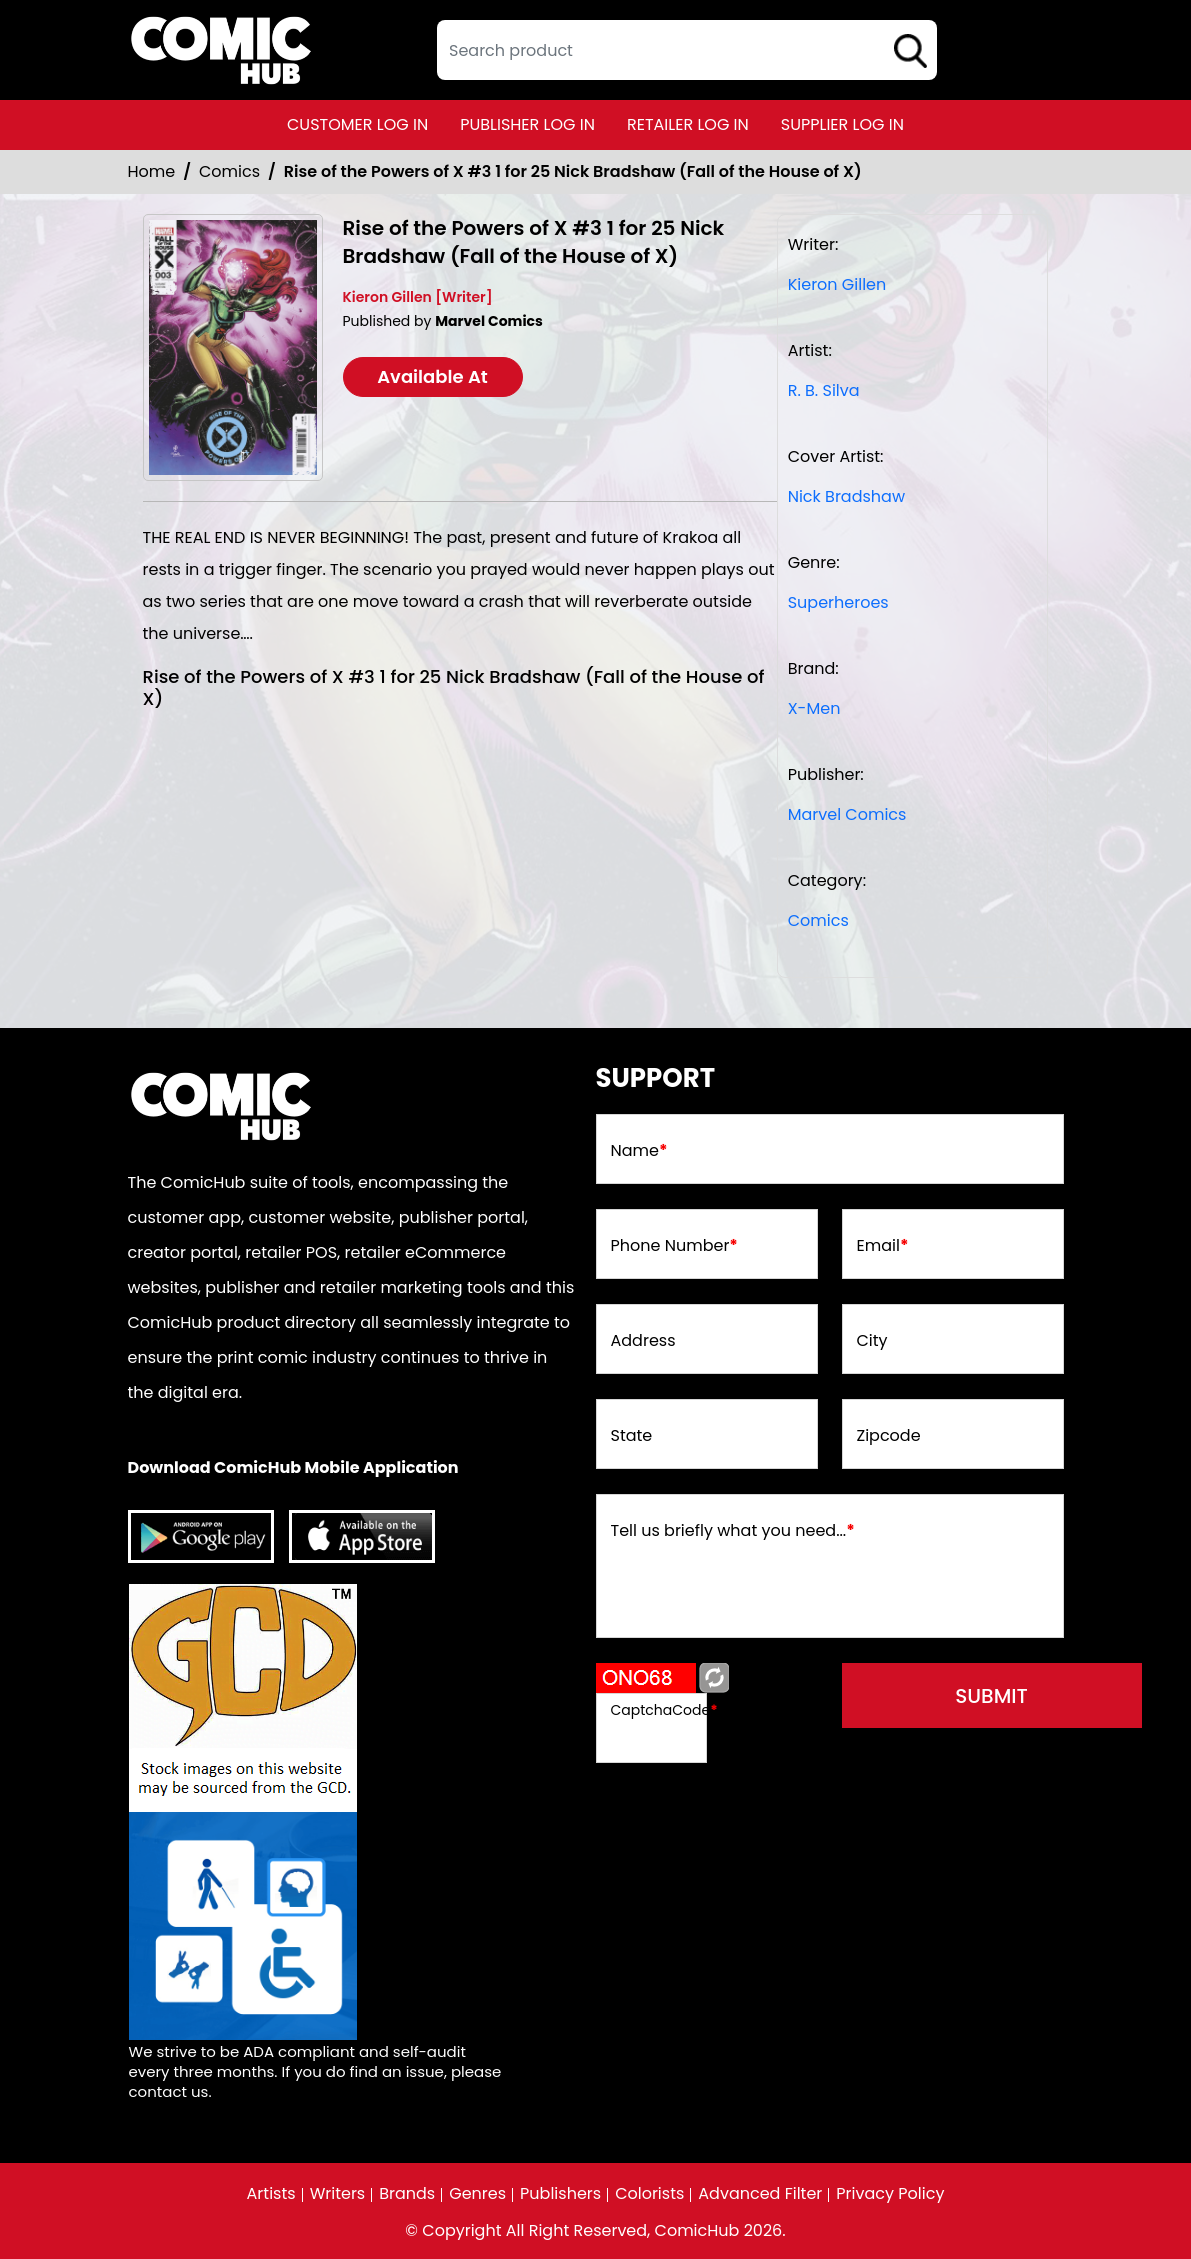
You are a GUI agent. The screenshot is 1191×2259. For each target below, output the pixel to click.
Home (152, 171)
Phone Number (674, 1246)
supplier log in (842, 124)
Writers (338, 2194)
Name (639, 1151)
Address (643, 1341)
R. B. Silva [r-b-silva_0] (824, 390)
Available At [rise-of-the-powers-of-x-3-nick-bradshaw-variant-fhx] (432, 376)
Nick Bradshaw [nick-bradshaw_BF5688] (846, 496)
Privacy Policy (890, 2194)
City (872, 1341)
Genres (477, 2194)
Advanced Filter (760, 2194)
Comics (229, 171)
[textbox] (687, 50)
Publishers (560, 2194)
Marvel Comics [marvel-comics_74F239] (847, 814)
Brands (407, 2194)
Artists (271, 2194)
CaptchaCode (664, 1710)
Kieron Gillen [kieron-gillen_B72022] (837, 284)
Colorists (649, 2194)
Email (883, 1246)
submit (991, 1696)
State (632, 1436)
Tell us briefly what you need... (733, 1531)
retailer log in (688, 124)
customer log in (357, 124)
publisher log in (527, 124)
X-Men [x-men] (814, 708)
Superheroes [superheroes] (838, 602)
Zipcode (889, 1436)
